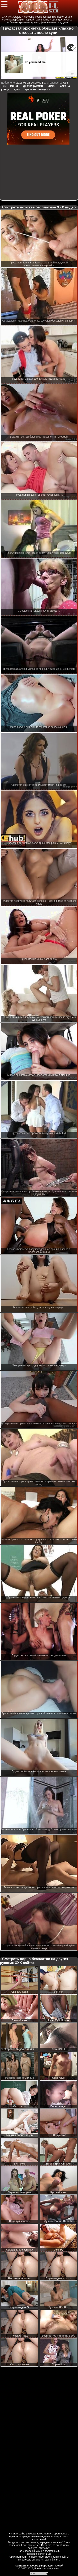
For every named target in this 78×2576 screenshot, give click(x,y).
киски (51, 85)
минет (14, 85)
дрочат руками (33, 85)
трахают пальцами (37, 89)
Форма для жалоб (52, 2565)
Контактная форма (26, 2565)
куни (17, 89)
